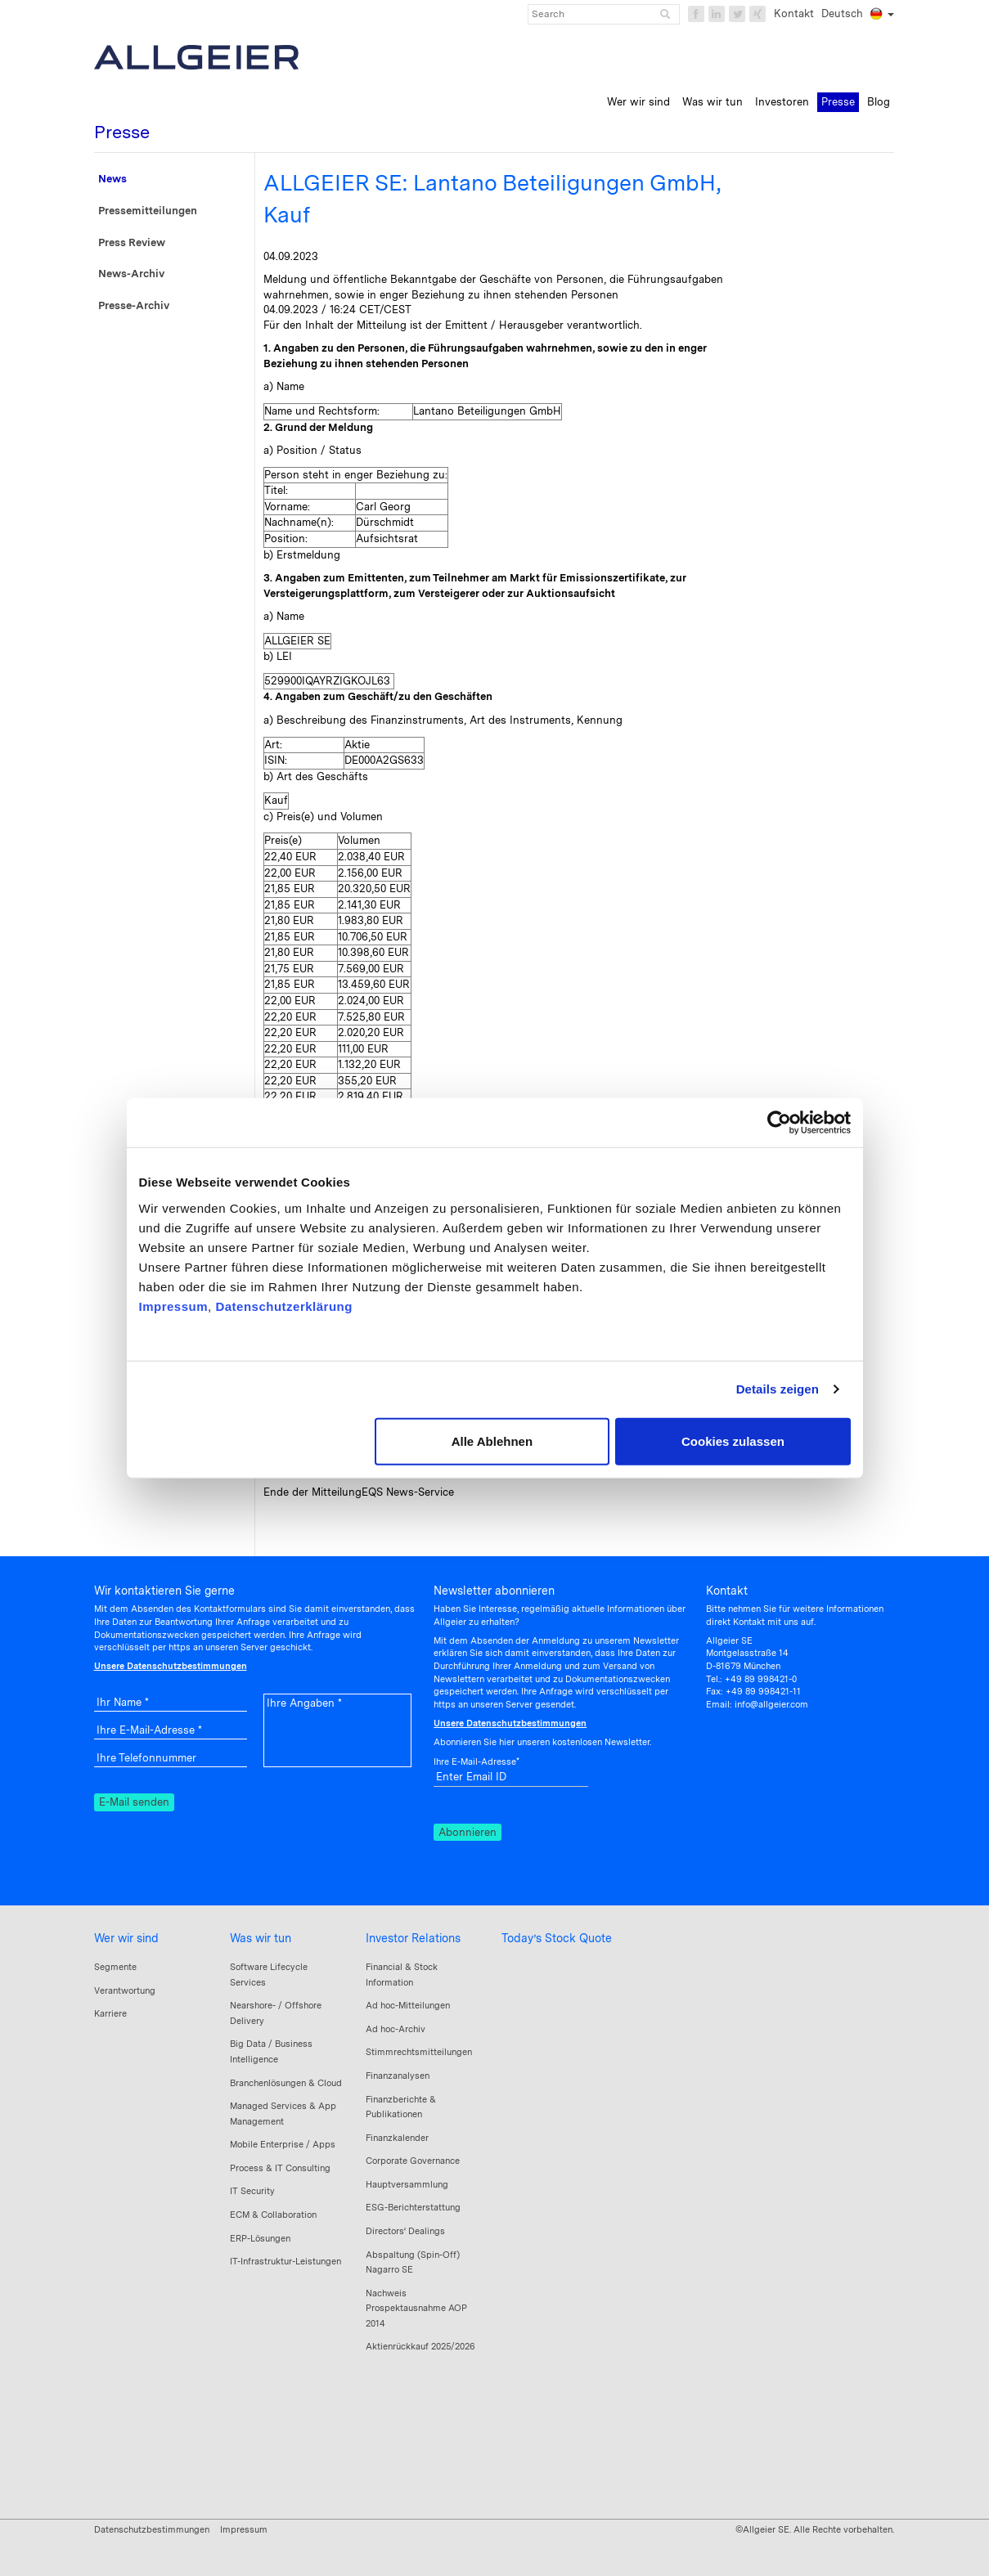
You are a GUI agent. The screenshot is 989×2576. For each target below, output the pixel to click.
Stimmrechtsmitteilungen (419, 2052)
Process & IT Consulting (280, 2168)
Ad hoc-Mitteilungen (408, 2005)
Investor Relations (413, 1938)
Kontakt (794, 13)
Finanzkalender (397, 2137)
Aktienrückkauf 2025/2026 (420, 2346)
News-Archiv (131, 273)
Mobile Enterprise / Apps (282, 2144)
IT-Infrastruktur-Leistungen (285, 2261)
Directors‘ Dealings (405, 2231)
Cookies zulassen (732, 1440)
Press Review (131, 242)
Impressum (174, 1306)
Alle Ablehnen (492, 1440)
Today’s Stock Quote (556, 1938)
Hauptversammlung (407, 2184)
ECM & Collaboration (273, 2214)
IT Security (252, 2191)
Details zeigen (777, 1389)
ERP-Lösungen (260, 2238)
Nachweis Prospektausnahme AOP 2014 (416, 2308)
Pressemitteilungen (147, 210)
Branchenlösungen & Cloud (286, 2083)
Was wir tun (260, 1938)
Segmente (115, 1966)
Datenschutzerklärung (284, 1306)
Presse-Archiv (133, 305)
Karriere (110, 2013)
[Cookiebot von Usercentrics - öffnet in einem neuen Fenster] (779, 1123)
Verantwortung (124, 1990)
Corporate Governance (413, 2160)
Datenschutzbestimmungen (151, 2529)
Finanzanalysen (397, 2075)
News (112, 179)
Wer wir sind (126, 1938)
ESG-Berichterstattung (413, 2207)
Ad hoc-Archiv (395, 2029)
